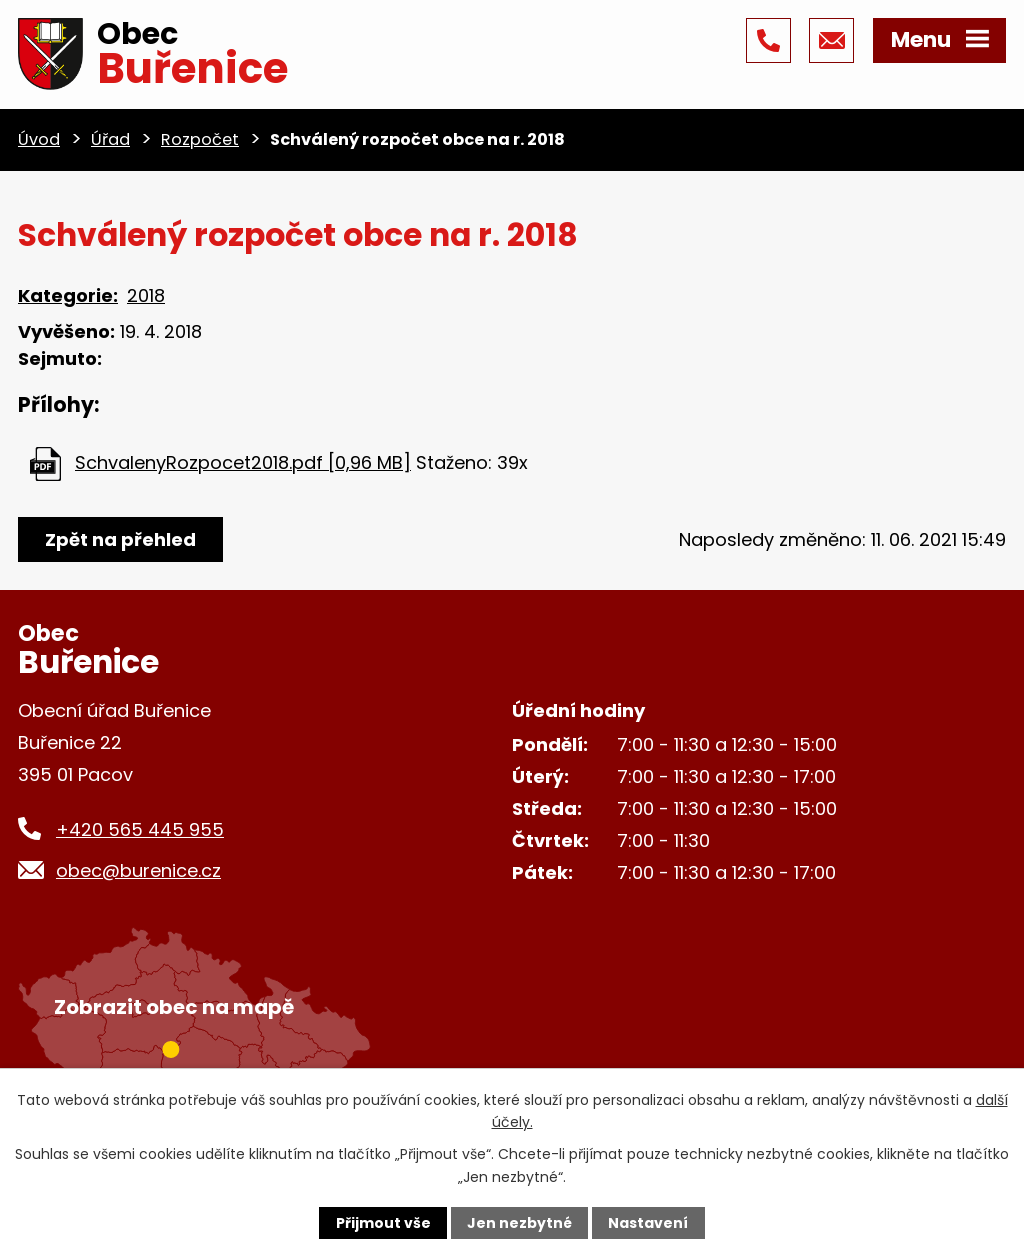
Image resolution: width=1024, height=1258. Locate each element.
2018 (146, 295)
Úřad (110, 139)
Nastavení (648, 1223)
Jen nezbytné (519, 1223)
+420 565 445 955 (140, 829)
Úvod (39, 139)
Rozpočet (200, 139)
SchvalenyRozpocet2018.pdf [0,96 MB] (243, 462)
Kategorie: (68, 295)
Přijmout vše (383, 1223)
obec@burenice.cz (138, 870)
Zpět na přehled (120, 539)
